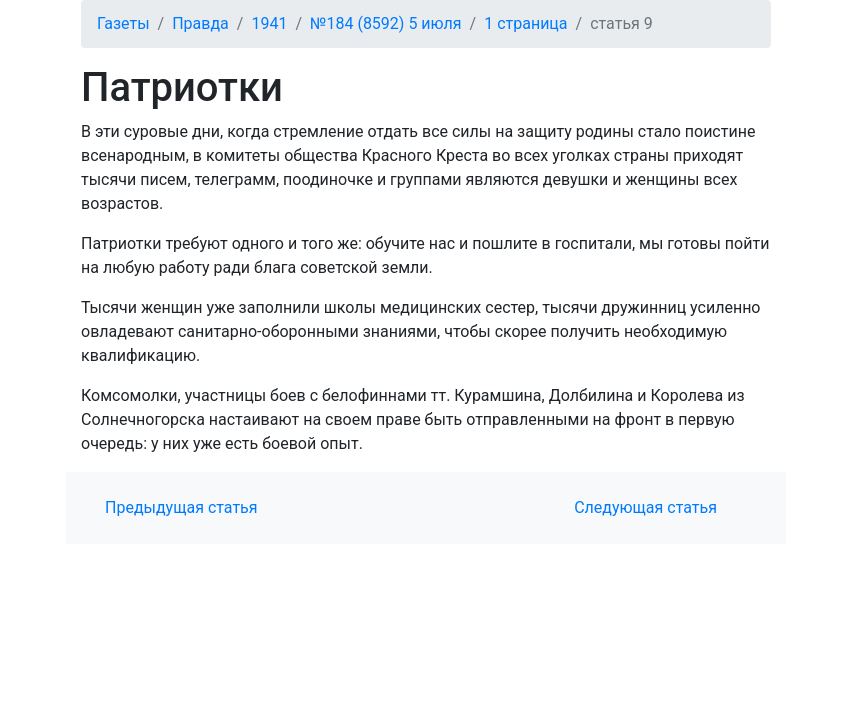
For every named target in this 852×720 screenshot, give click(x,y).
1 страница (525, 23)
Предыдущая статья (181, 507)
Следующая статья (645, 507)
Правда (200, 23)
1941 (269, 23)
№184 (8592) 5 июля (386, 23)
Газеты (123, 23)
